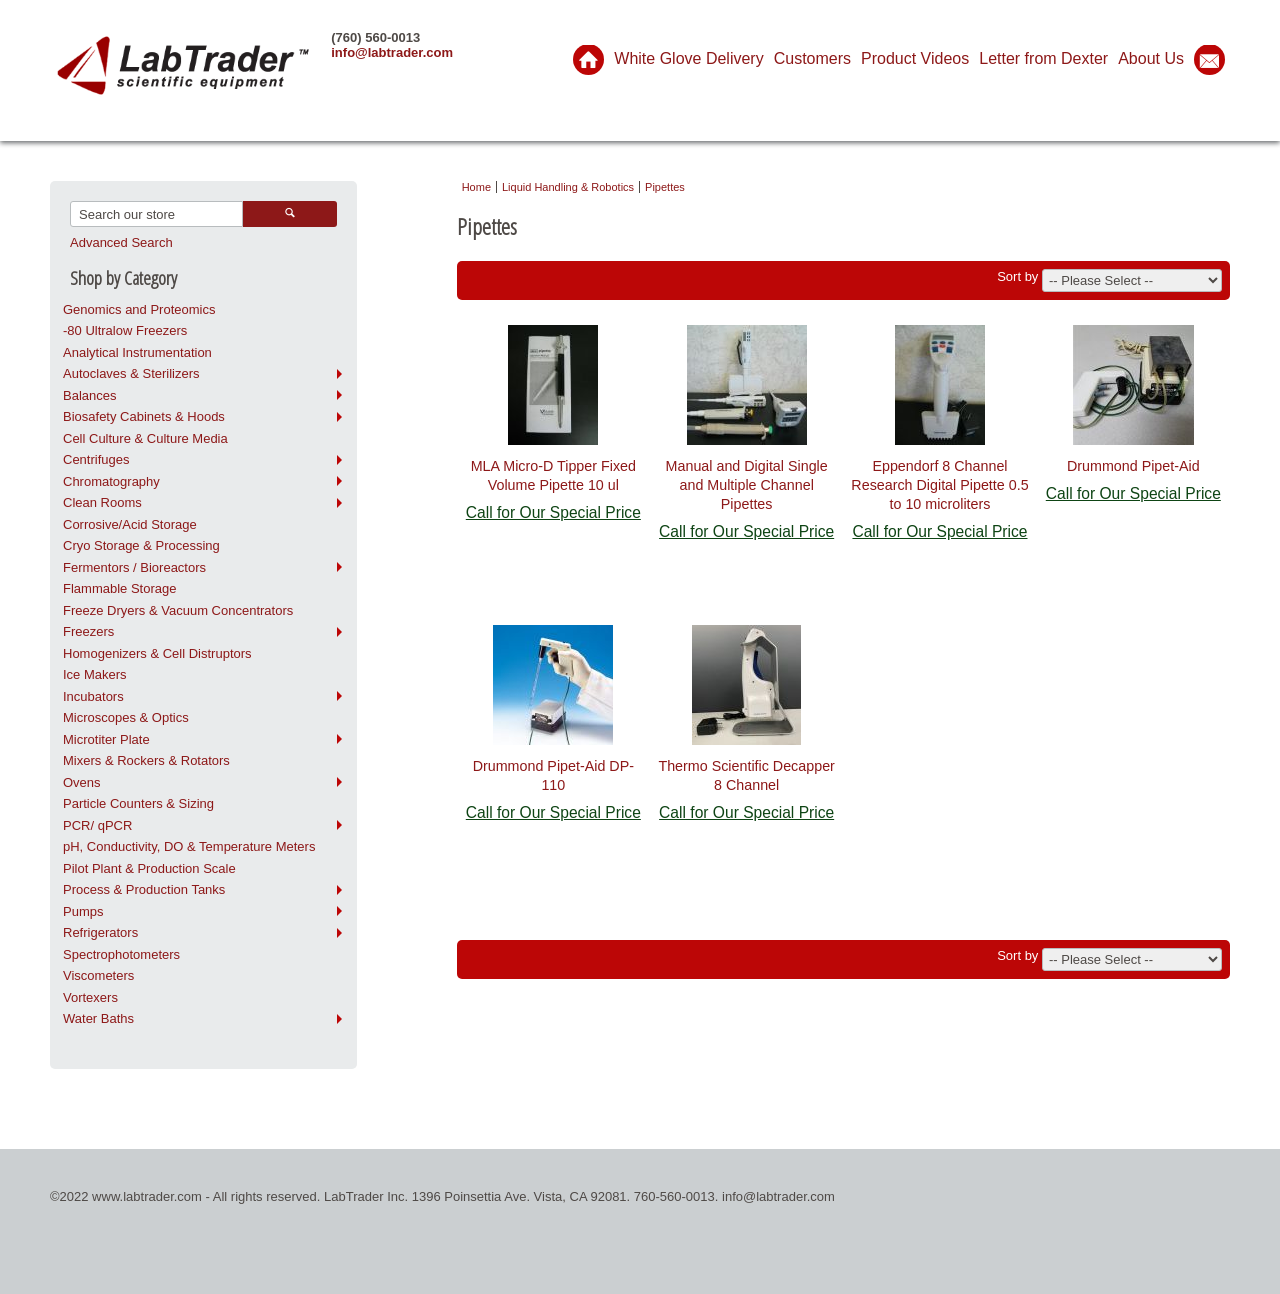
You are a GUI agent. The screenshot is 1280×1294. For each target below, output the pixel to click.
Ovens (82, 782)
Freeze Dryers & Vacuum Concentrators (178, 610)
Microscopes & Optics (126, 717)
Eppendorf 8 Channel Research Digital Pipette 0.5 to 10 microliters (939, 485)
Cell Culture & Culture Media (145, 438)
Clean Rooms (102, 502)
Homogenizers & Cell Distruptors (157, 653)
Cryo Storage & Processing (141, 545)
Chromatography (111, 481)
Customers (812, 58)
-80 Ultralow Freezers (125, 330)
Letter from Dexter (1043, 58)
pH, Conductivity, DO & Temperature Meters (189, 846)
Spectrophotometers (121, 954)
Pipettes (665, 187)
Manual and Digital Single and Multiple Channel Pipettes (747, 485)
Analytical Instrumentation (137, 352)
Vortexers (90, 997)
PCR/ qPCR (97, 825)
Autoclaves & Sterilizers (131, 373)
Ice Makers (95, 674)
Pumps (83, 911)
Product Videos (915, 58)
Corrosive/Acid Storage (130, 524)
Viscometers (98, 975)
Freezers (88, 631)
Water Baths (98, 1018)
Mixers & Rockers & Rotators (146, 760)
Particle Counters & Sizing (138, 803)
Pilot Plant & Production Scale (149, 868)
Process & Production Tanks (144, 889)
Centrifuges (96, 459)
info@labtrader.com (392, 52)
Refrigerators (100, 932)
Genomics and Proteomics (139, 309)
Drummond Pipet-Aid (1133, 466)
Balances (89, 395)
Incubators (93, 696)
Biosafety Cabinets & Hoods (144, 416)
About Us (1151, 58)
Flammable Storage (119, 588)
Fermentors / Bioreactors (134, 567)
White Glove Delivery (688, 58)
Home (476, 187)
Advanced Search (121, 242)
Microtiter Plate (106, 739)
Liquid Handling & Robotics (568, 187)
